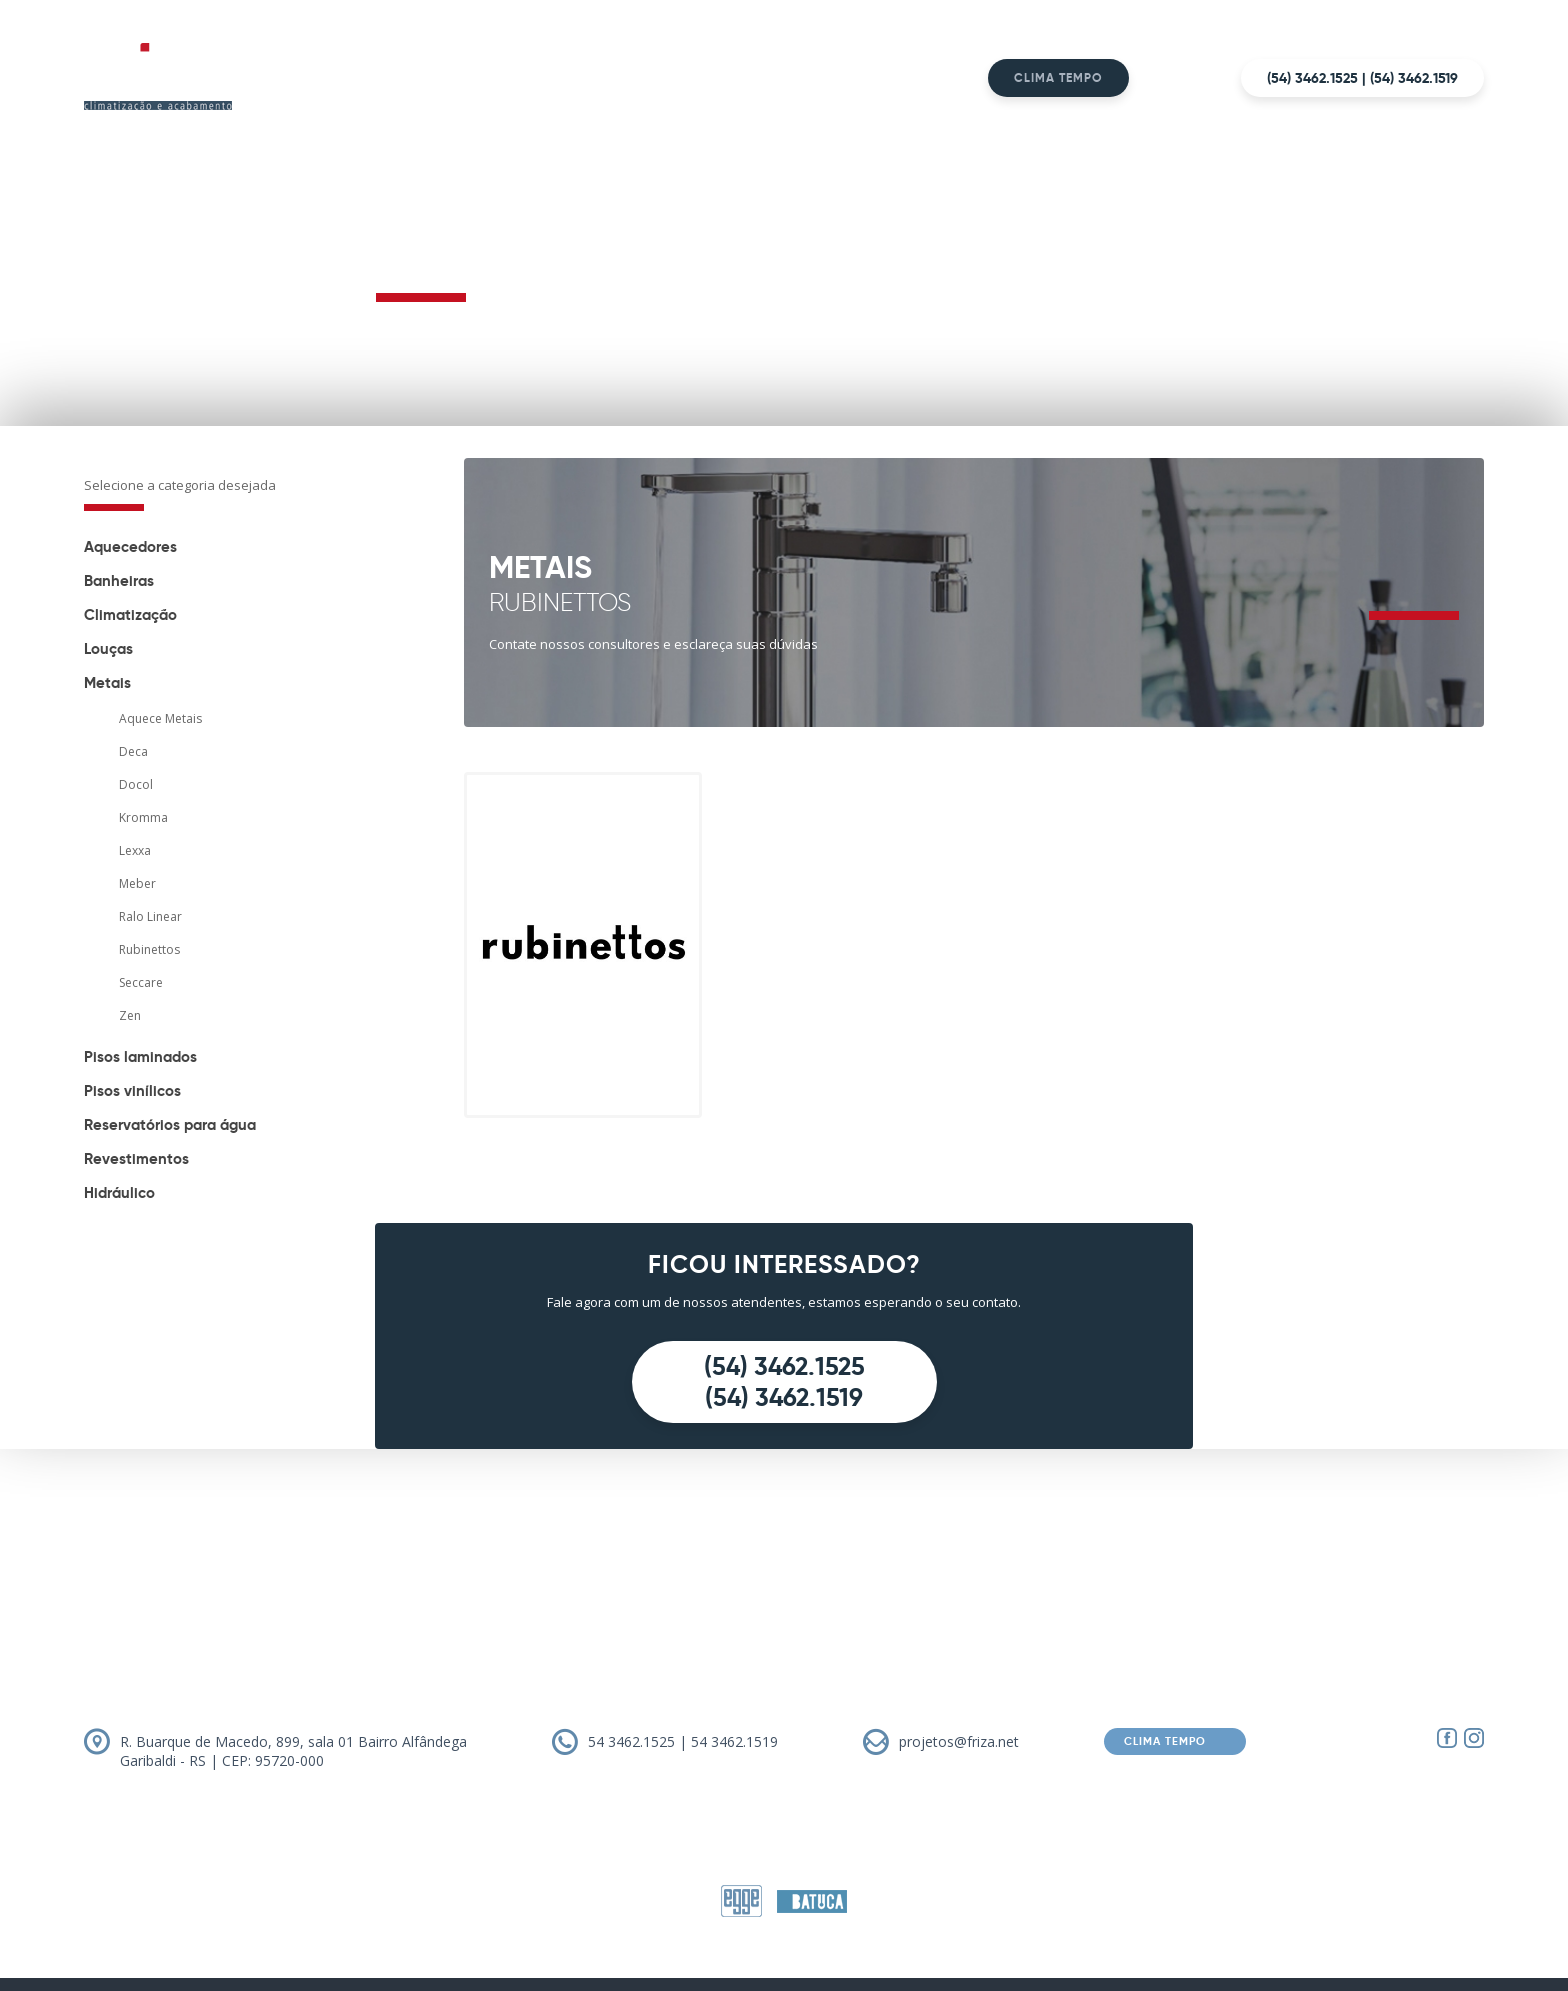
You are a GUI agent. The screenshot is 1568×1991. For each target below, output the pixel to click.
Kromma (143, 817)
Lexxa (135, 850)
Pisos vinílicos (132, 1090)
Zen (130, 1015)
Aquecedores (130, 546)
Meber (137, 883)
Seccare (141, 982)
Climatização (130, 614)
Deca (133, 751)
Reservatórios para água (170, 1124)
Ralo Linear (150, 916)
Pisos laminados (140, 1056)
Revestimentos (136, 1158)
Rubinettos (149, 949)
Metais (107, 682)
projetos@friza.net (959, 1741)
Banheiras (119, 580)
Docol (136, 784)
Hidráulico (119, 1192)
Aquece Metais (160, 718)
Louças (108, 648)
